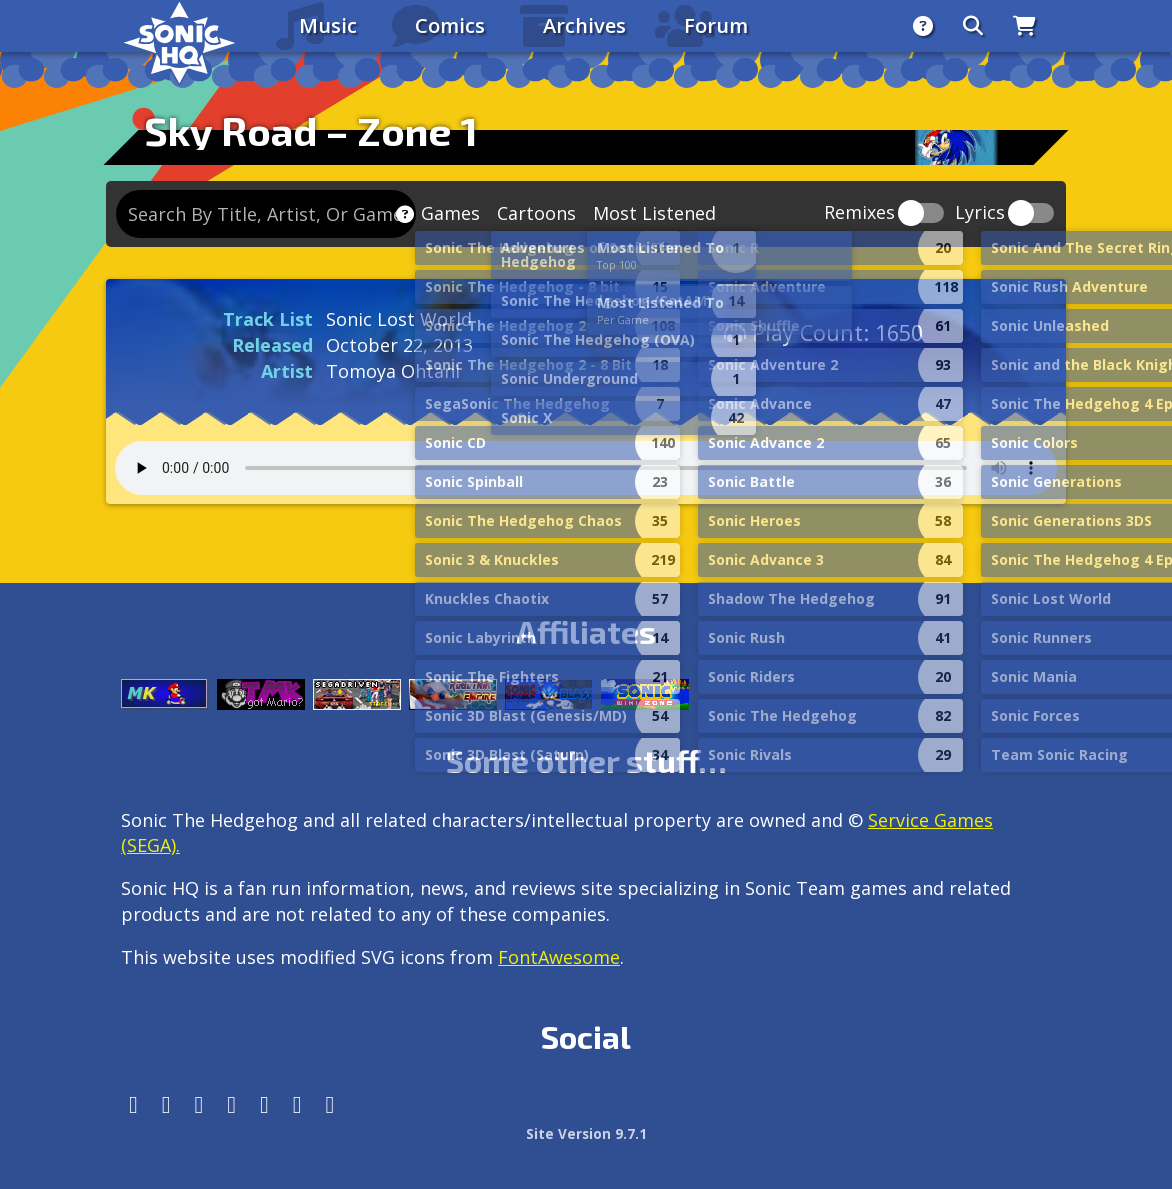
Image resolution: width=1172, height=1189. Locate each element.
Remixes (859, 213)
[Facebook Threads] (330, 1104)
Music (328, 25)
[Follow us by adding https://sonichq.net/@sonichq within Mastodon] (133, 1104)
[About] (923, 26)
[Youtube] (297, 1104)
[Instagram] (166, 1104)
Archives (584, 25)
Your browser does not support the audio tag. (586, 468)
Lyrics (980, 213)
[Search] (973, 26)
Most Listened (654, 213)
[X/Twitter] (199, 1104)
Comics (450, 25)
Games (450, 213)
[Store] (1024, 26)
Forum (716, 25)
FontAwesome (559, 957)
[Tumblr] (231, 1104)
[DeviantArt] (264, 1104)
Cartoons (536, 213)
